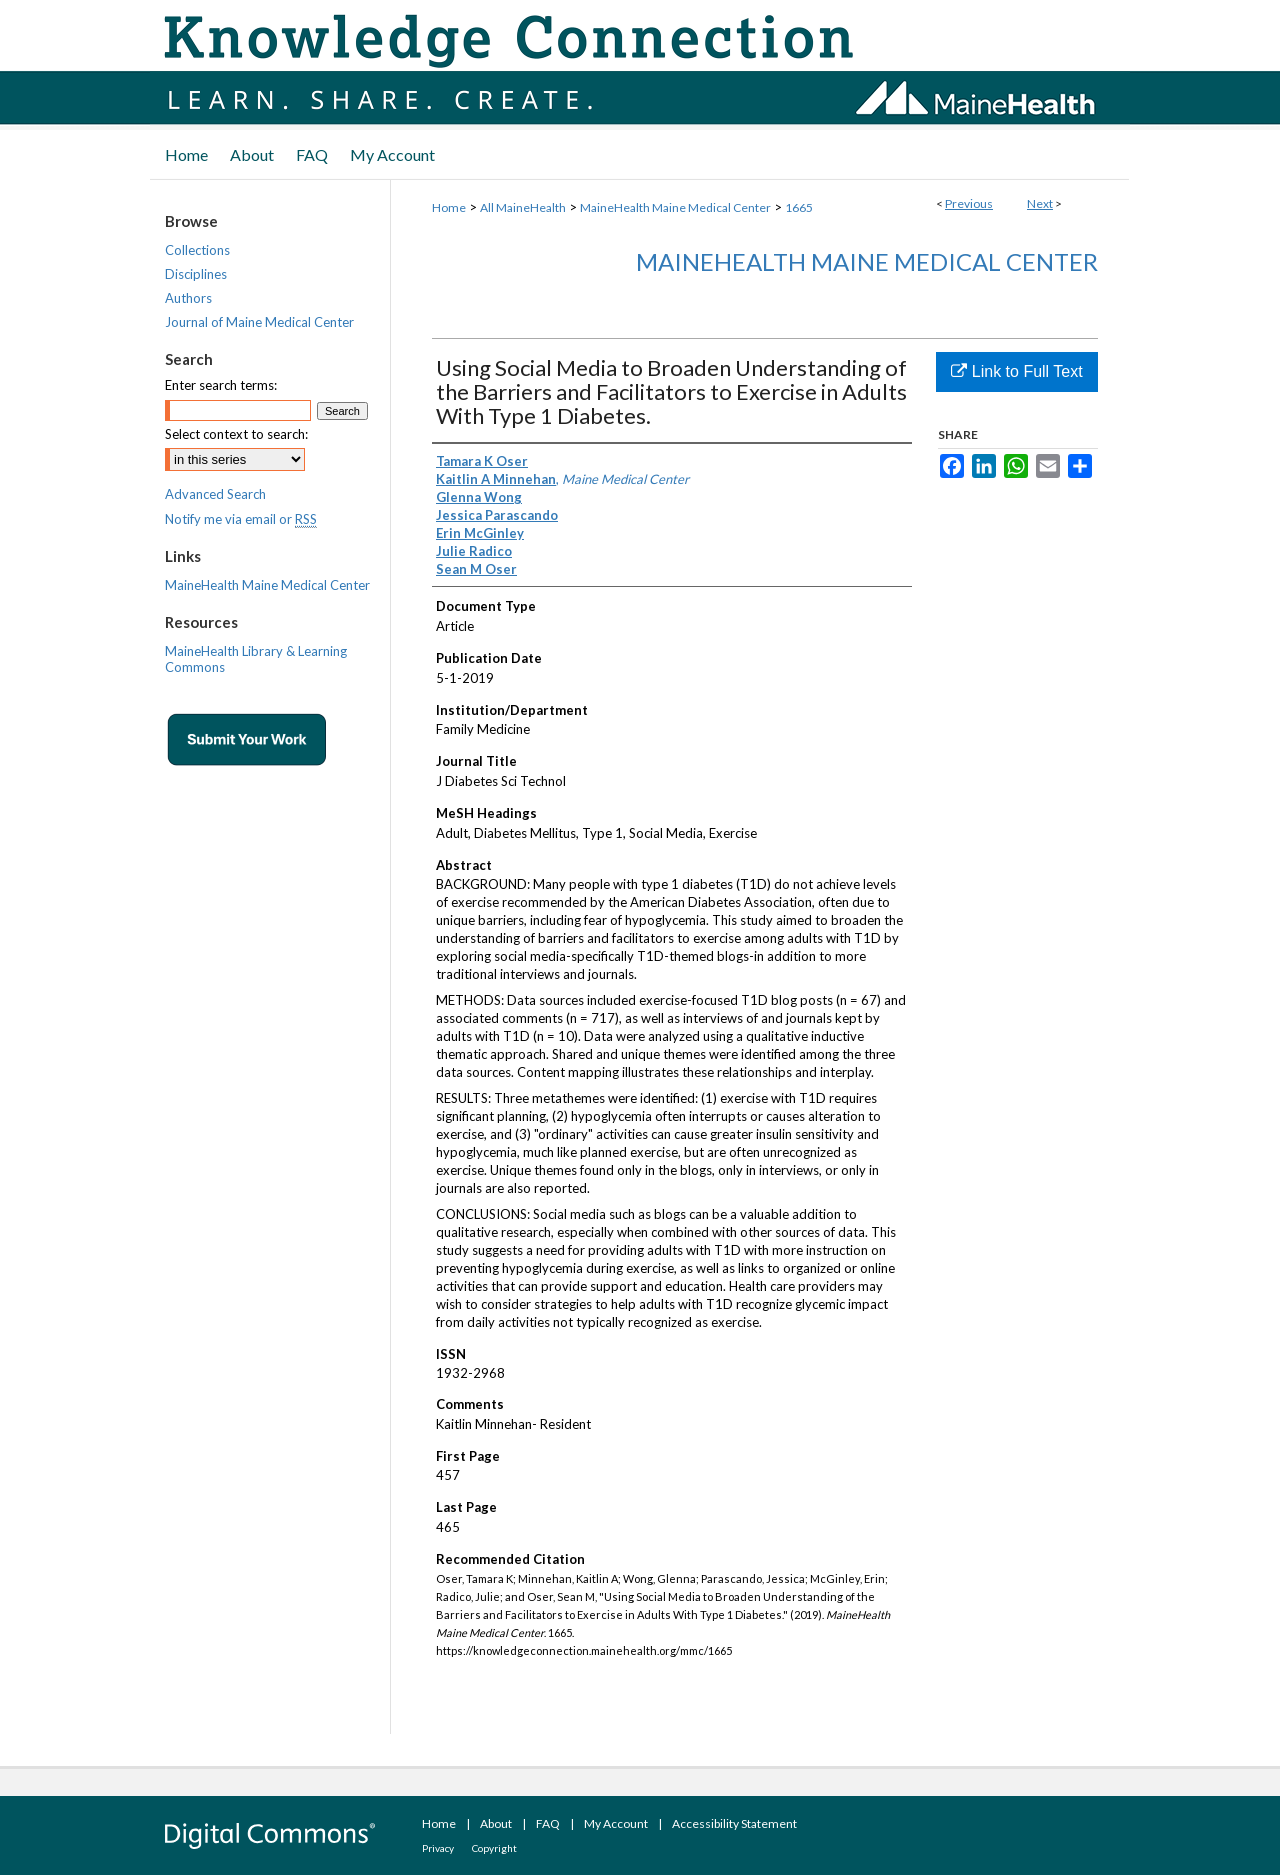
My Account (616, 1823)
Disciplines (196, 274)
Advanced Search (215, 494)
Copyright (494, 1848)
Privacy (438, 1848)
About (496, 1823)
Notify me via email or (241, 519)
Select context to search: (236, 434)
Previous (969, 203)
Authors (188, 298)
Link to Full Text (1016, 371)
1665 (799, 207)
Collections (197, 250)
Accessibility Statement (734, 1823)
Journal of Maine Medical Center (259, 322)
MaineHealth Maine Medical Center (675, 207)
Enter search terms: (221, 385)
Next (1040, 203)
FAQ (548, 1823)
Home (449, 207)
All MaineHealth (523, 207)
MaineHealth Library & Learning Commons (256, 659)
